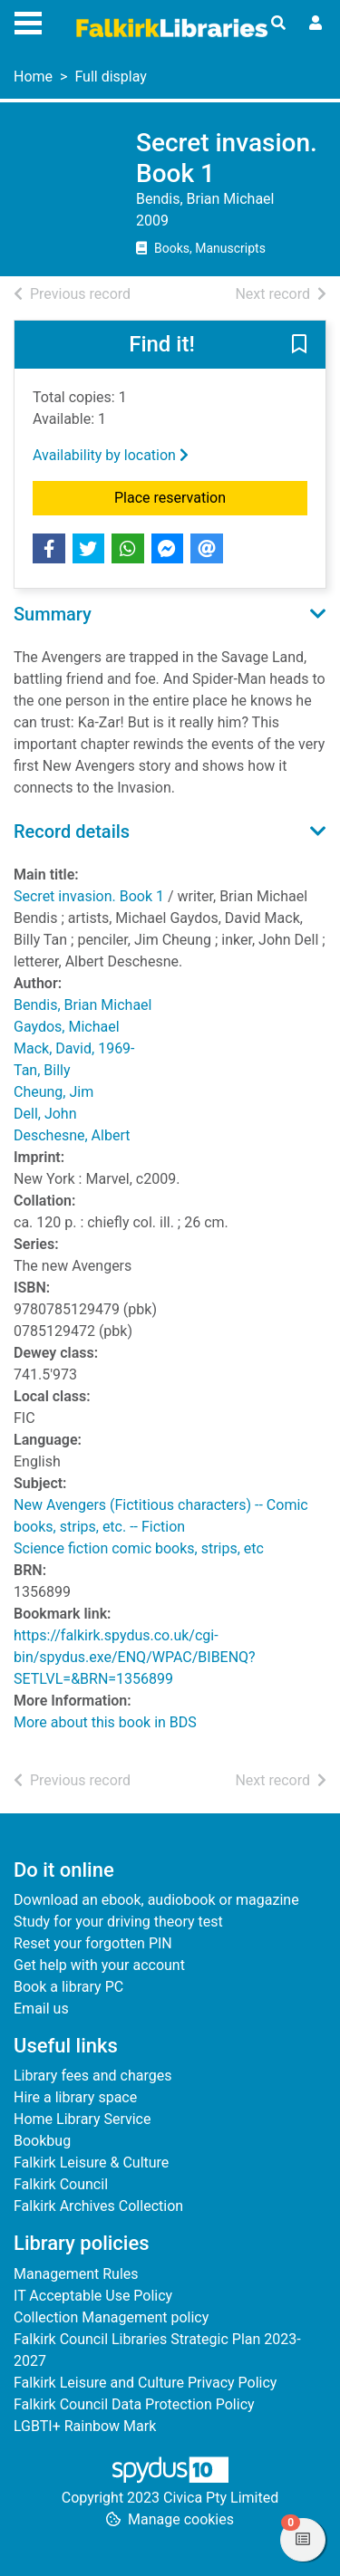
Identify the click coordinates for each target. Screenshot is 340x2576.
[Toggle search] (278, 23)
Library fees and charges (92, 2075)
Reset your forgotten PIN (93, 1943)
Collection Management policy (111, 2317)
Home (33, 76)
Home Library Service (82, 2119)
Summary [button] (53, 614)
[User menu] (315, 23)
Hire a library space (75, 2097)
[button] (299, 346)
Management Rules (76, 2274)
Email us (41, 2008)
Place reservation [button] (210, 496)
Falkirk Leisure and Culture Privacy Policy (145, 2382)
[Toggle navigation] (28, 20)
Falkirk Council (61, 2184)
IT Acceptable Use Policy (93, 2295)
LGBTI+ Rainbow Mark (85, 2426)
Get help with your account (99, 1965)
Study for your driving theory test (118, 1921)
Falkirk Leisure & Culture (91, 2162)
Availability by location (111, 455)
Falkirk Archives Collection (98, 2206)
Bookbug (42, 2140)
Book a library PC (68, 1986)
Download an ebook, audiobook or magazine (156, 1899)
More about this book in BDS (105, 1722)
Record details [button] (72, 831)
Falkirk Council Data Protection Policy (134, 2404)
